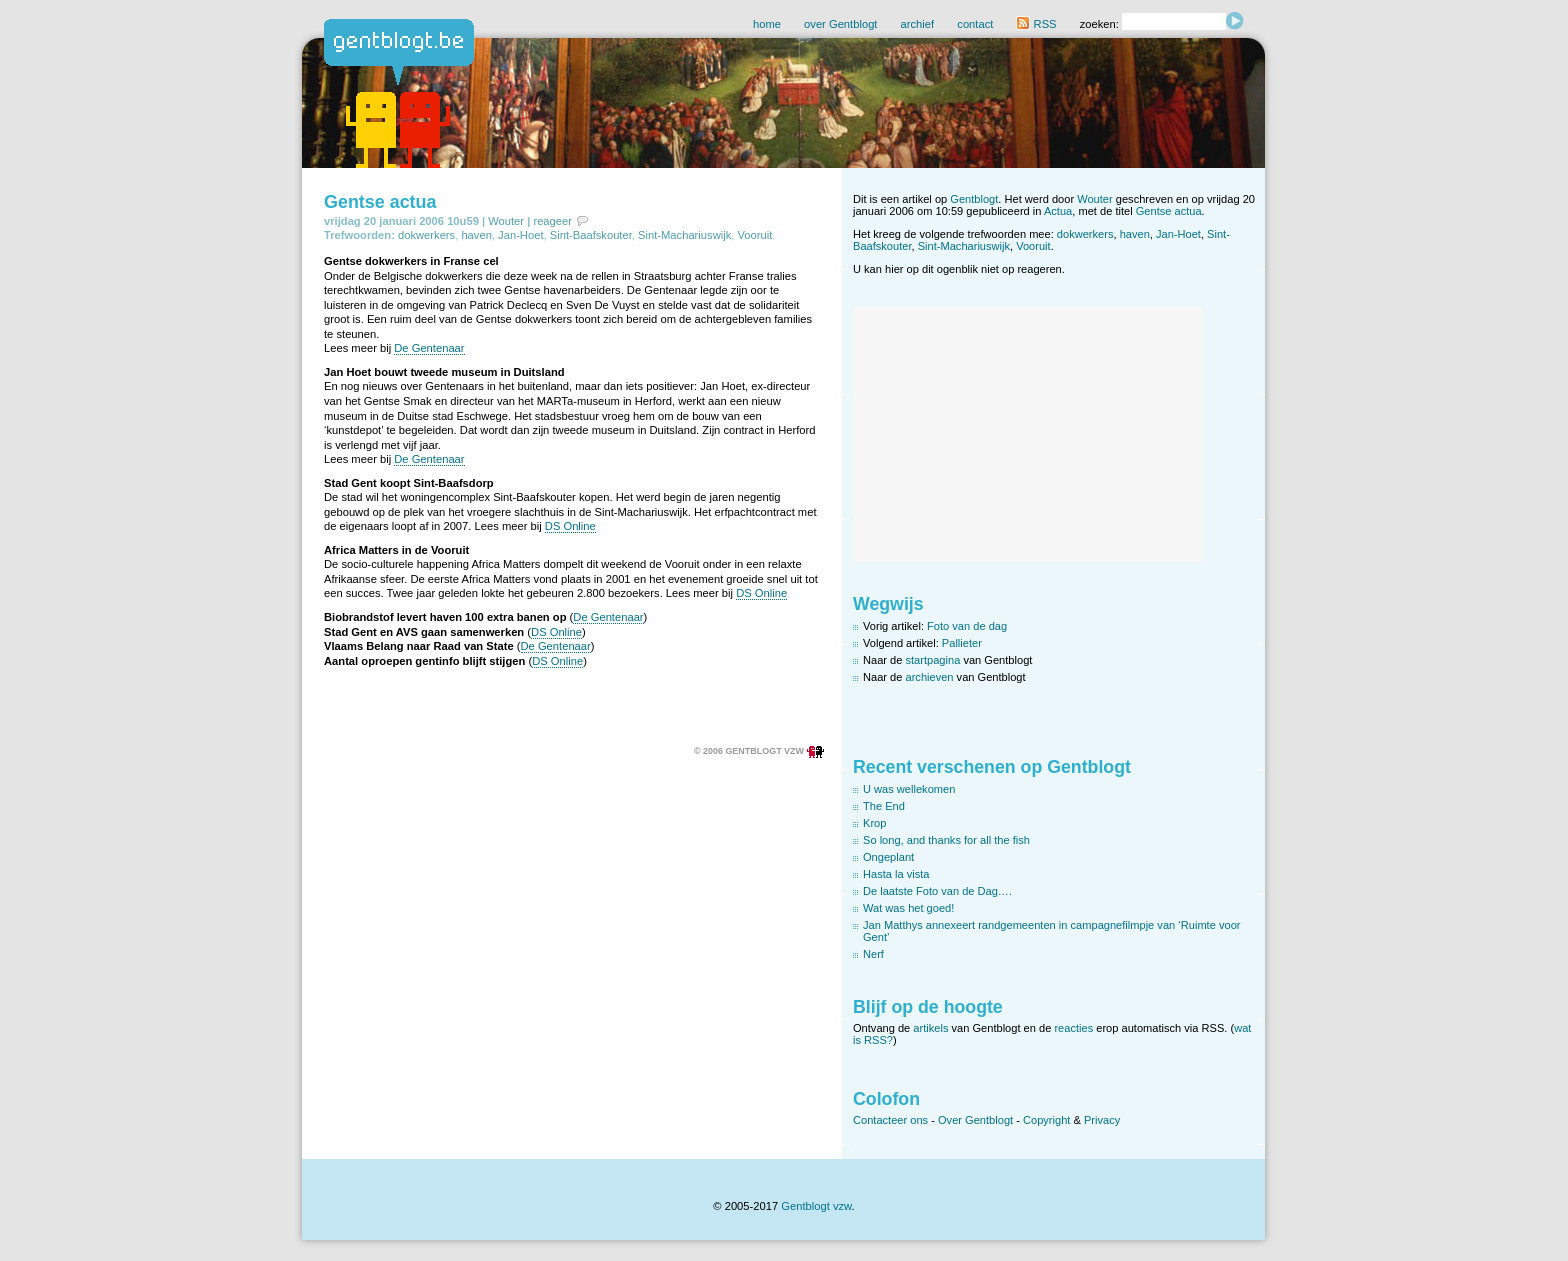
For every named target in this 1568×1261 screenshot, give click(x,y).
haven (476, 235)
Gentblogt (974, 199)
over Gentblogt (840, 24)
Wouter (506, 221)
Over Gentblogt (975, 1120)
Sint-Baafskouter (591, 235)
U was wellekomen (909, 789)
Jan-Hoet (520, 235)
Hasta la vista (896, 874)
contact (975, 24)
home (767, 24)
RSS (1036, 24)
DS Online (570, 526)
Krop (874, 823)
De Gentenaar (429, 348)
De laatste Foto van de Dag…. (937, 891)
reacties (1073, 1028)
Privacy (1102, 1120)
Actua (1058, 211)
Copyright (1046, 1120)
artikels (930, 1028)
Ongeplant (888, 857)
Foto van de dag (967, 626)
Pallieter (962, 643)
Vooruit (755, 235)
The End (884, 806)
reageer (552, 221)
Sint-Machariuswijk (684, 235)
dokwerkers (426, 235)
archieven (930, 677)
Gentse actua (380, 202)
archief (918, 24)
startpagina (933, 660)
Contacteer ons (890, 1120)
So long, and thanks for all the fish (946, 840)
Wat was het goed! (908, 908)
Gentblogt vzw (816, 1206)
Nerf (873, 954)
